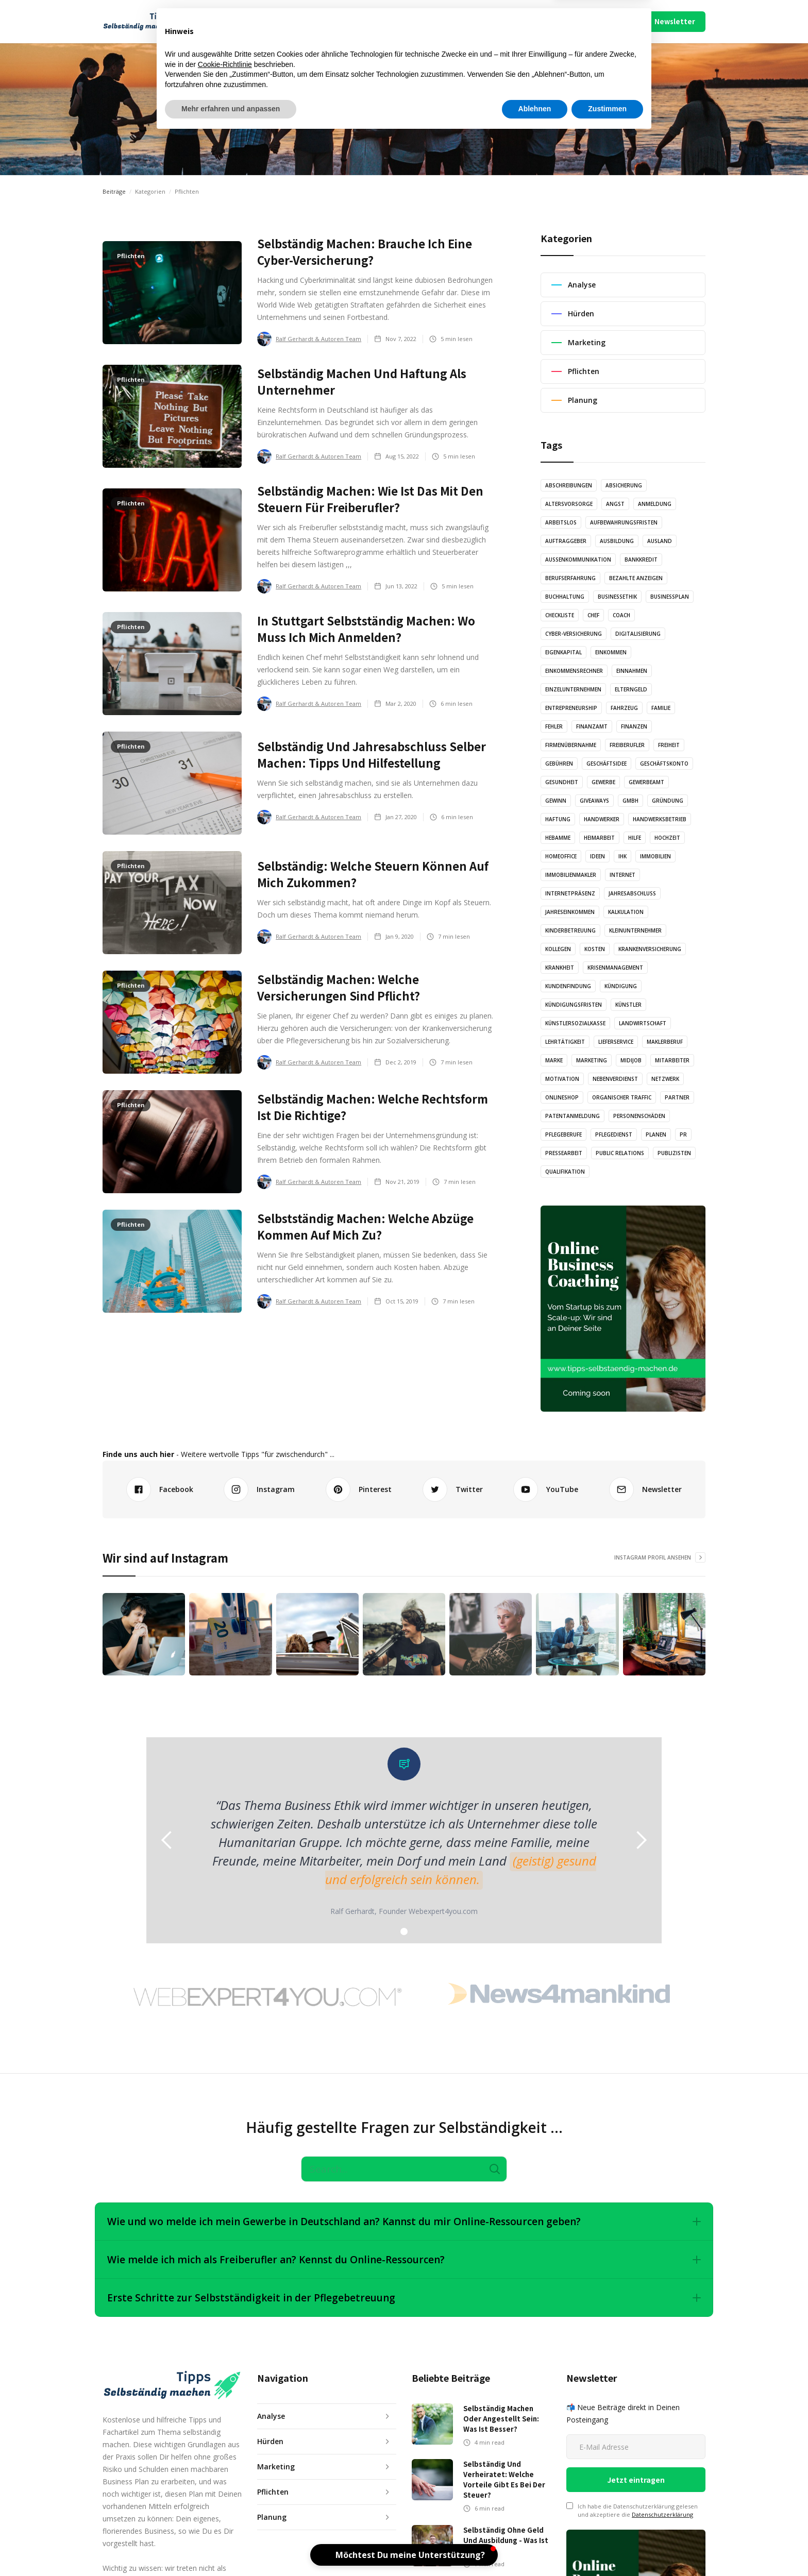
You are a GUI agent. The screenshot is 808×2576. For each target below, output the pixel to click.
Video (421, 21)
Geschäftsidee (606, 763)
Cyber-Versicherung (573, 633)
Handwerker (601, 819)
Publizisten (674, 1153)
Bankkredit (641, 559)
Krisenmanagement (615, 967)
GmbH (630, 800)
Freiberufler (627, 745)
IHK (622, 856)
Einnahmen (631, 670)
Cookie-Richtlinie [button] (225, 2503)
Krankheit (559, 967)
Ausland (659, 541)
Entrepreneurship (571, 707)
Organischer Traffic (621, 1097)
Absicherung (623, 485)
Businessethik (617, 596)
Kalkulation (626, 912)
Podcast (461, 21)
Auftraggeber (565, 541)
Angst (615, 503)
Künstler (628, 1004)
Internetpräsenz (570, 893)
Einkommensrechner (574, 670)
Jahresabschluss (632, 893)
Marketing (591, 1060)
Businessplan (669, 596)
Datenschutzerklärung (662, 2514)
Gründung (667, 800)
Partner (677, 1097)
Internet (622, 874)
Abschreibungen (568, 485)
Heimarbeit (599, 837)
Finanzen (634, 726)
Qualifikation (565, 1171)
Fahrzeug (624, 707)
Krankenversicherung (649, 949)
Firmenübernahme (570, 745)
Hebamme (557, 837)
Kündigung (620, 986)
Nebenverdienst (615, 1078)
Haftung (557, 819)
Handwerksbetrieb (659, 819)
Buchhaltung (564, 596)
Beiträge (114, 191)
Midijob (631, 1060)
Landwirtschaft (642, 1023)
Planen (656, 1134)
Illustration (374, 21)
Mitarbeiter (672, 1060)
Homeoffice (561, 856)
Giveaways (594, 800)
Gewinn (555, 800)
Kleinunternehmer (635, 930)
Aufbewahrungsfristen (624, 522)
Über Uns (539, 21)
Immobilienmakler (570, 874)
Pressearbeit (563, 1153)
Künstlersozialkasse (575, 1023)
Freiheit (669, 745)
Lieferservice (615, 1041)
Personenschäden (639, 1116)
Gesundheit (561, 782)
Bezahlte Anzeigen (636, 578)
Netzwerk (665, 1078)
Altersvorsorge (569, 503)
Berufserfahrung (570, 578)
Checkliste (559, 615)
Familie (660, 707)
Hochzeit (667, 837)
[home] (147, 21)
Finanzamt (592, 726)
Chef (593, 615)
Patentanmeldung (572, 1116)
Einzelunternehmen (573, 689)
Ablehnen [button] (534, 2548)
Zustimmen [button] (607, 2548)
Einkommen (611, 652)
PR (683, 1134)
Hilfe (634, 837)
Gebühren (559, 763)
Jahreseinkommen (570, 912)
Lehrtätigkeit (565, 1041)
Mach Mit (503, 21)
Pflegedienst (613, 1134)
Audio (326, 21)
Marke (554, 1060)
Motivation (562, 1078)
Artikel (288, 21)
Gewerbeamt (646, 782)
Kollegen (558, 949)
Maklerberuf (665, 1041)
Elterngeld (631, 689)
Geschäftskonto (664, 763)
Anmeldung (654, 503)
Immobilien (655, 856)
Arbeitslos (561, 522)
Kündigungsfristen (573, 1004)
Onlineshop (562, 1097)
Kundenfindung (568, 986)
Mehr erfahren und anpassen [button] (230, 2548)
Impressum (578, 21)
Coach (621, 615)
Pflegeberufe (563, 1134)
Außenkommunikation (578, 559)
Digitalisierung (638, 633)
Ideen (597, 856)
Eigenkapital (563, 652)
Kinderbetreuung (570, 930)
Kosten (594, 949)
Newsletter (674, 21)
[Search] (404, 2169)
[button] (239, 21)
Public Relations (620, 1153)
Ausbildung (617, 541)
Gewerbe (603, 782)
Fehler (554, 726)
